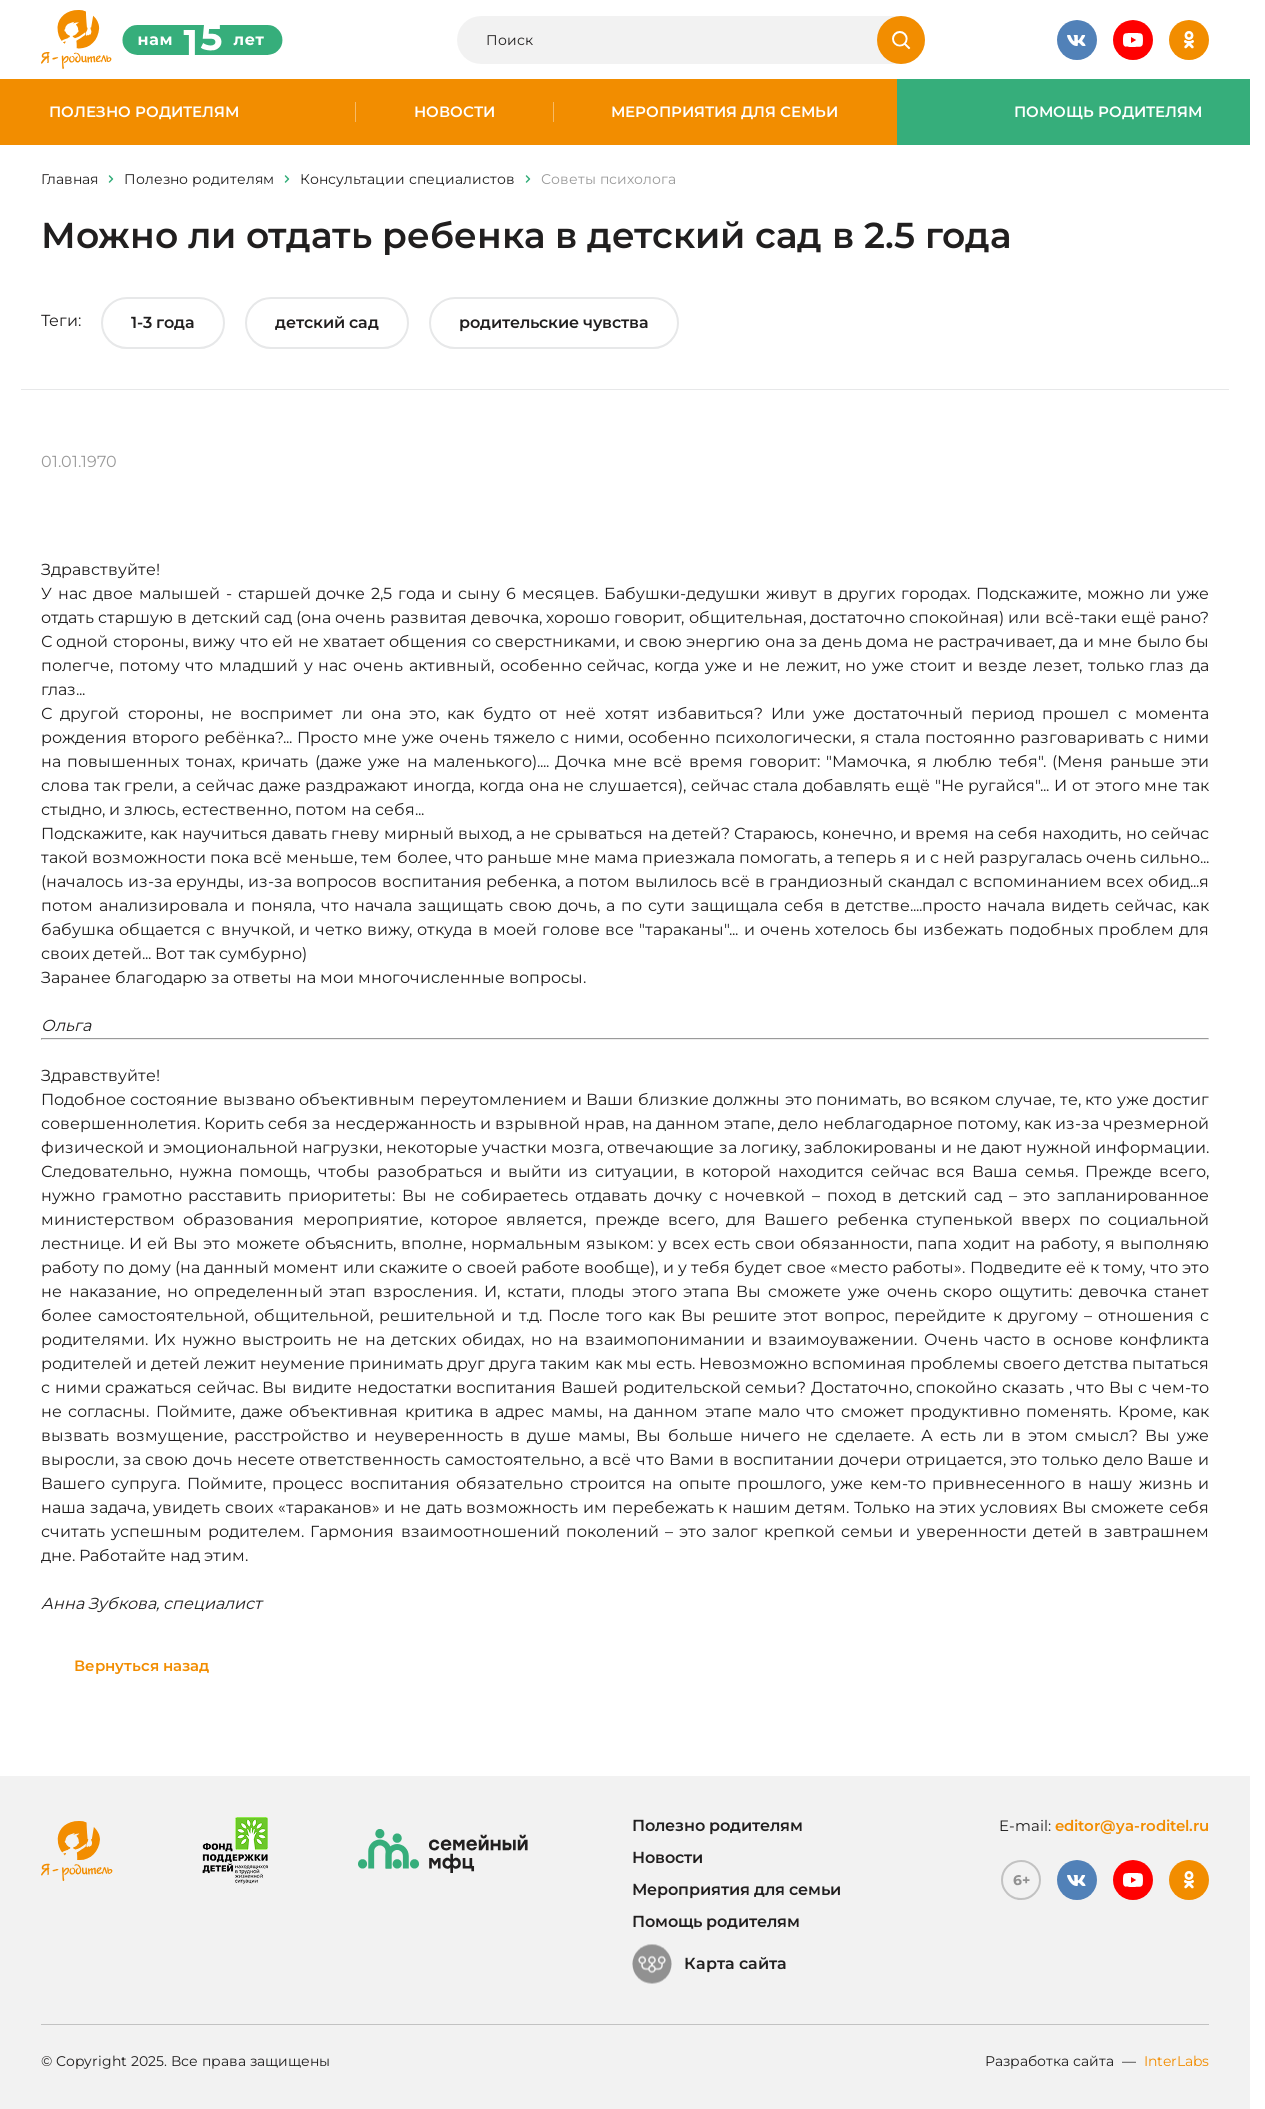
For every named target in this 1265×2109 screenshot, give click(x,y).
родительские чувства (554, 322)
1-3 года (163, 322)
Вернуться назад (141, 1665)
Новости (454, 112)
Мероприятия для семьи (724, 112)
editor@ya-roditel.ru (1132, 1825)
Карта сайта (709, 1964)
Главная (69, 179)
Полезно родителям (144, 112)
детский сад (327, 322)
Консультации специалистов (407, 179)
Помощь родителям (1108, 112)
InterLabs (1176, 2061)
